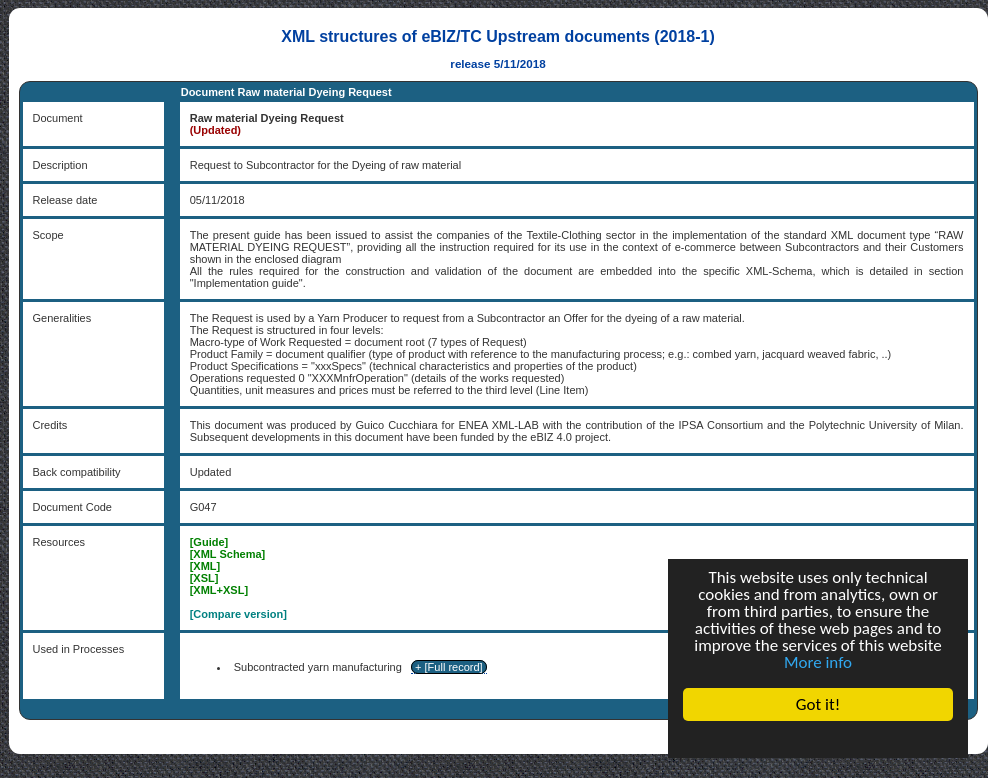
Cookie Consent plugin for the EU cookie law (818, 739)
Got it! (818, 704)
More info (818, 662)
